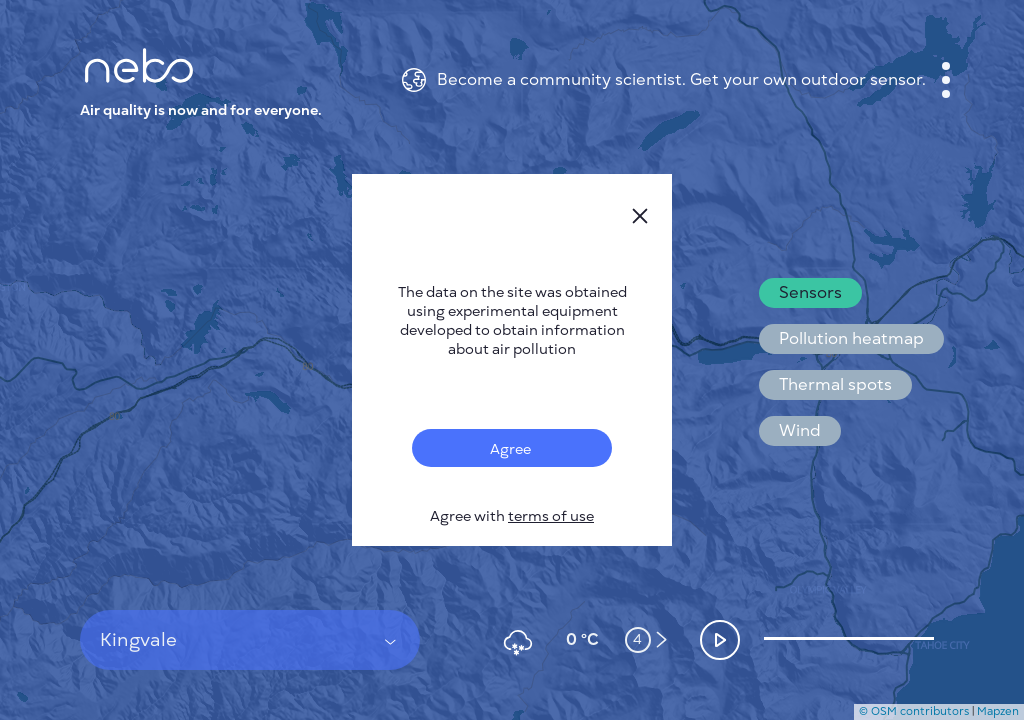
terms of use (551, 516)
